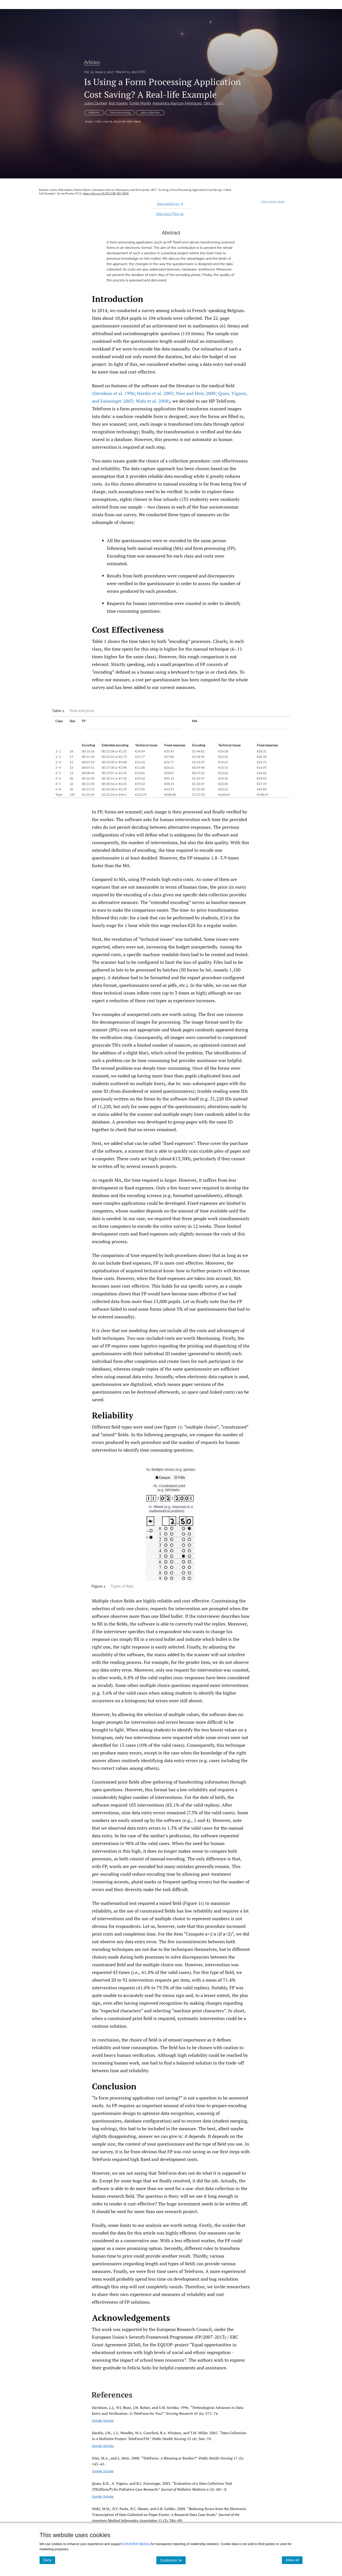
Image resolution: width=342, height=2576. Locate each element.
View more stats (273, 202)
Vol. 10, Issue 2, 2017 (98, 72)
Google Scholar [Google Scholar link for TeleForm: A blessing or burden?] (103, 2471)
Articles (92, 62)
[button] (171, 752)
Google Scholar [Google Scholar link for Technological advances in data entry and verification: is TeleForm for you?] (103, 2420)
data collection (150, 112)
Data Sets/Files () (170, 214)
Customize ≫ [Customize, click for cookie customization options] (172, 2560)
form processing (120, 112)
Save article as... (170, 204)
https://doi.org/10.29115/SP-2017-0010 (112, 121)
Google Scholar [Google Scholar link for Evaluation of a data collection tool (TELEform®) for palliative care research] (103, 2496)
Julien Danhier (95, 103)
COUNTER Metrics (136, 2544)
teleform (94, 112)
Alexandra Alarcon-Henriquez (177, 103)
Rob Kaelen (118, 103)
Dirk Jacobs (213, 103)
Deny (49, 2560)
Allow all (294, 2560)
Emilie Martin (140, 103)
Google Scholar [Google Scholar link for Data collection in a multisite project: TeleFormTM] (103, 2446)
